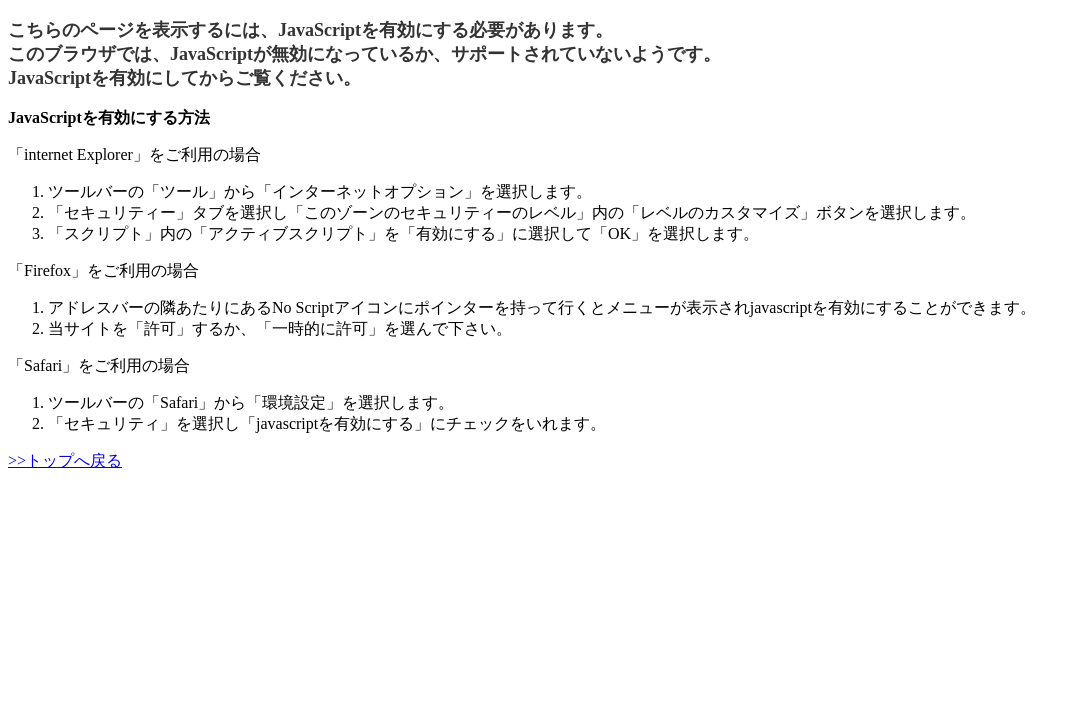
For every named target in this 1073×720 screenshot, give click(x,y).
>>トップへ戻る (65, 460)
